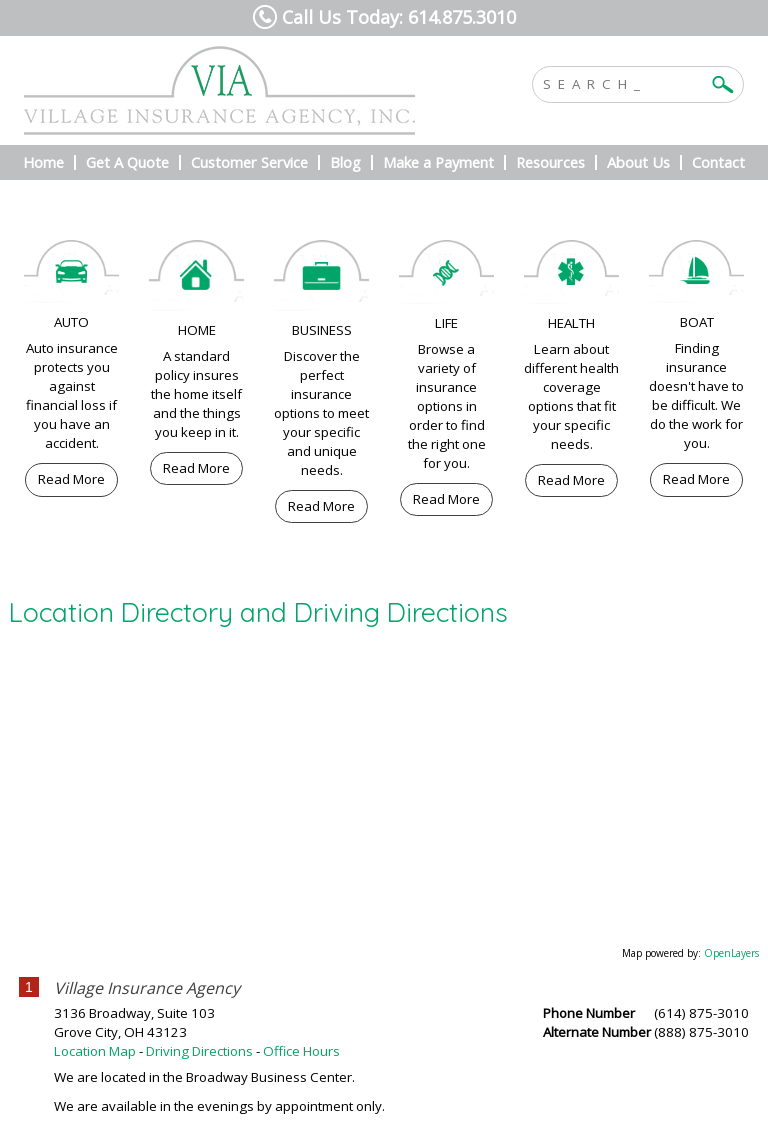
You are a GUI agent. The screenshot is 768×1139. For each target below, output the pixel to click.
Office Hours (301, 1051)
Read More (71, 479)
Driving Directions (199, 1051)
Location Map (95, 1051)
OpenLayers (731, 953)
